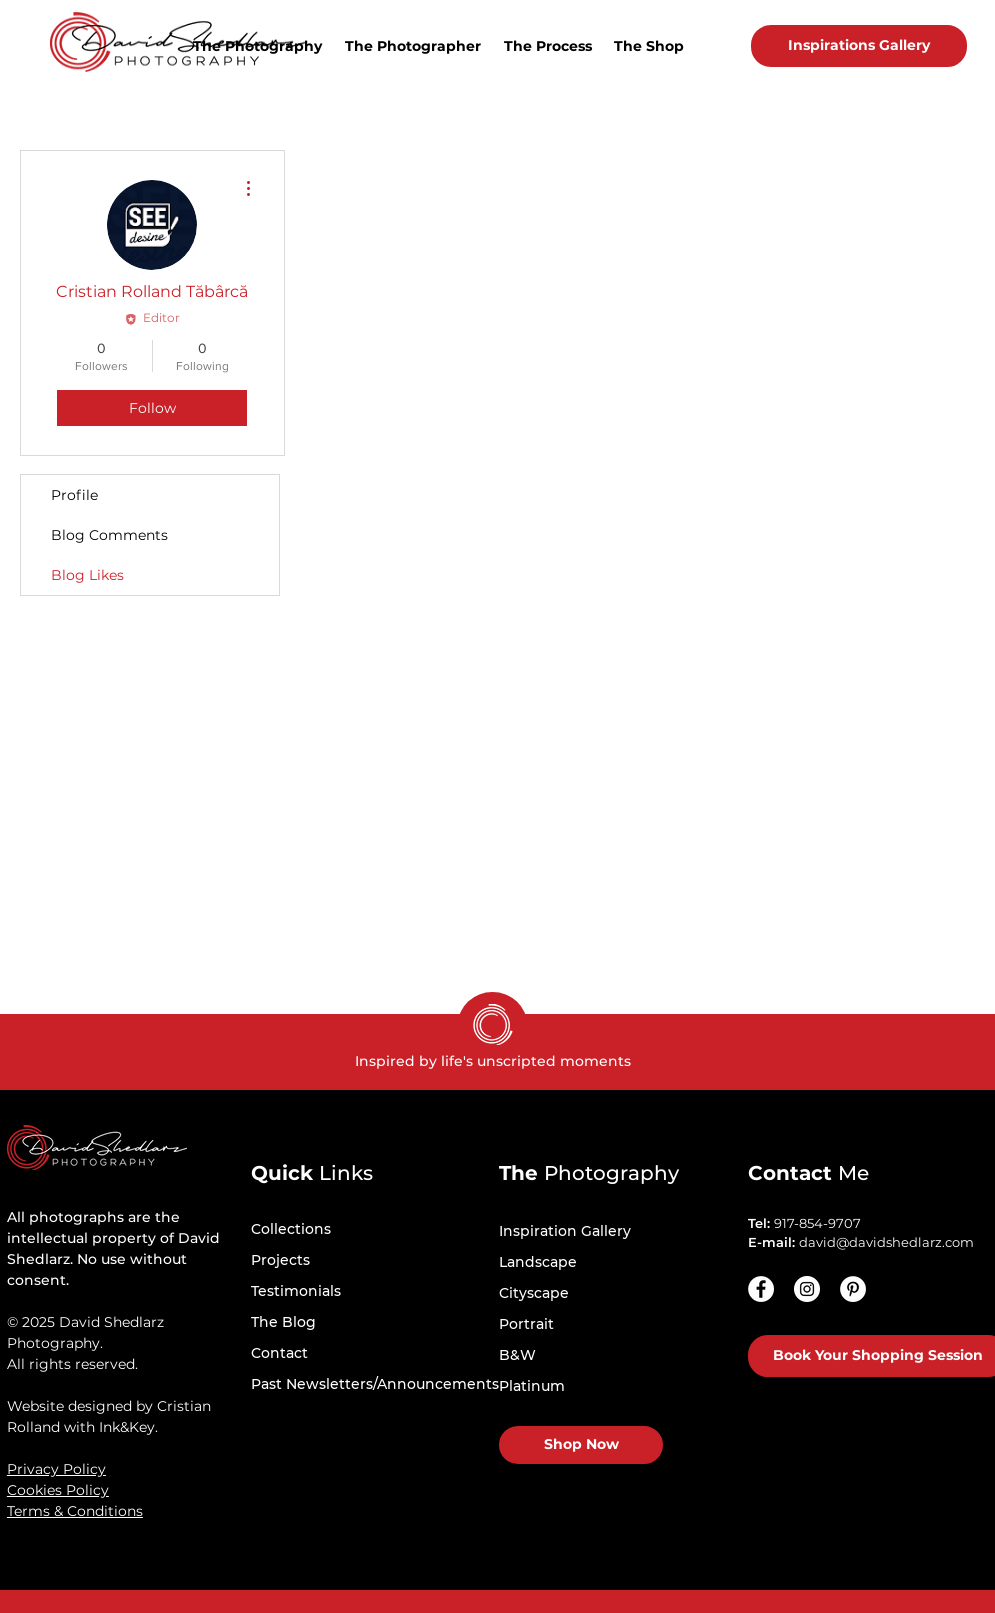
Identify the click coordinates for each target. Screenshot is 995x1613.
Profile (74, 495)
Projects (280, 1260)
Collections (291, 1229)
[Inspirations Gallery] (859, 46)
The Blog (283, 1322)
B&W (517, 1355)
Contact (279, 1353)
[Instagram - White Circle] (807, 1289)
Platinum (532, 1386)
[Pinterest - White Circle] (853, 1289)
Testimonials (296, 1291)
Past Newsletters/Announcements (375, 1384)
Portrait (526, 1324)
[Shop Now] (581, 1445)
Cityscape (534, 1293)
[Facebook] (761, 1289)
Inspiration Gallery (565, 1231)
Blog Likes (87, 575)
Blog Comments (109, 535)
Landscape (538, 1262)
